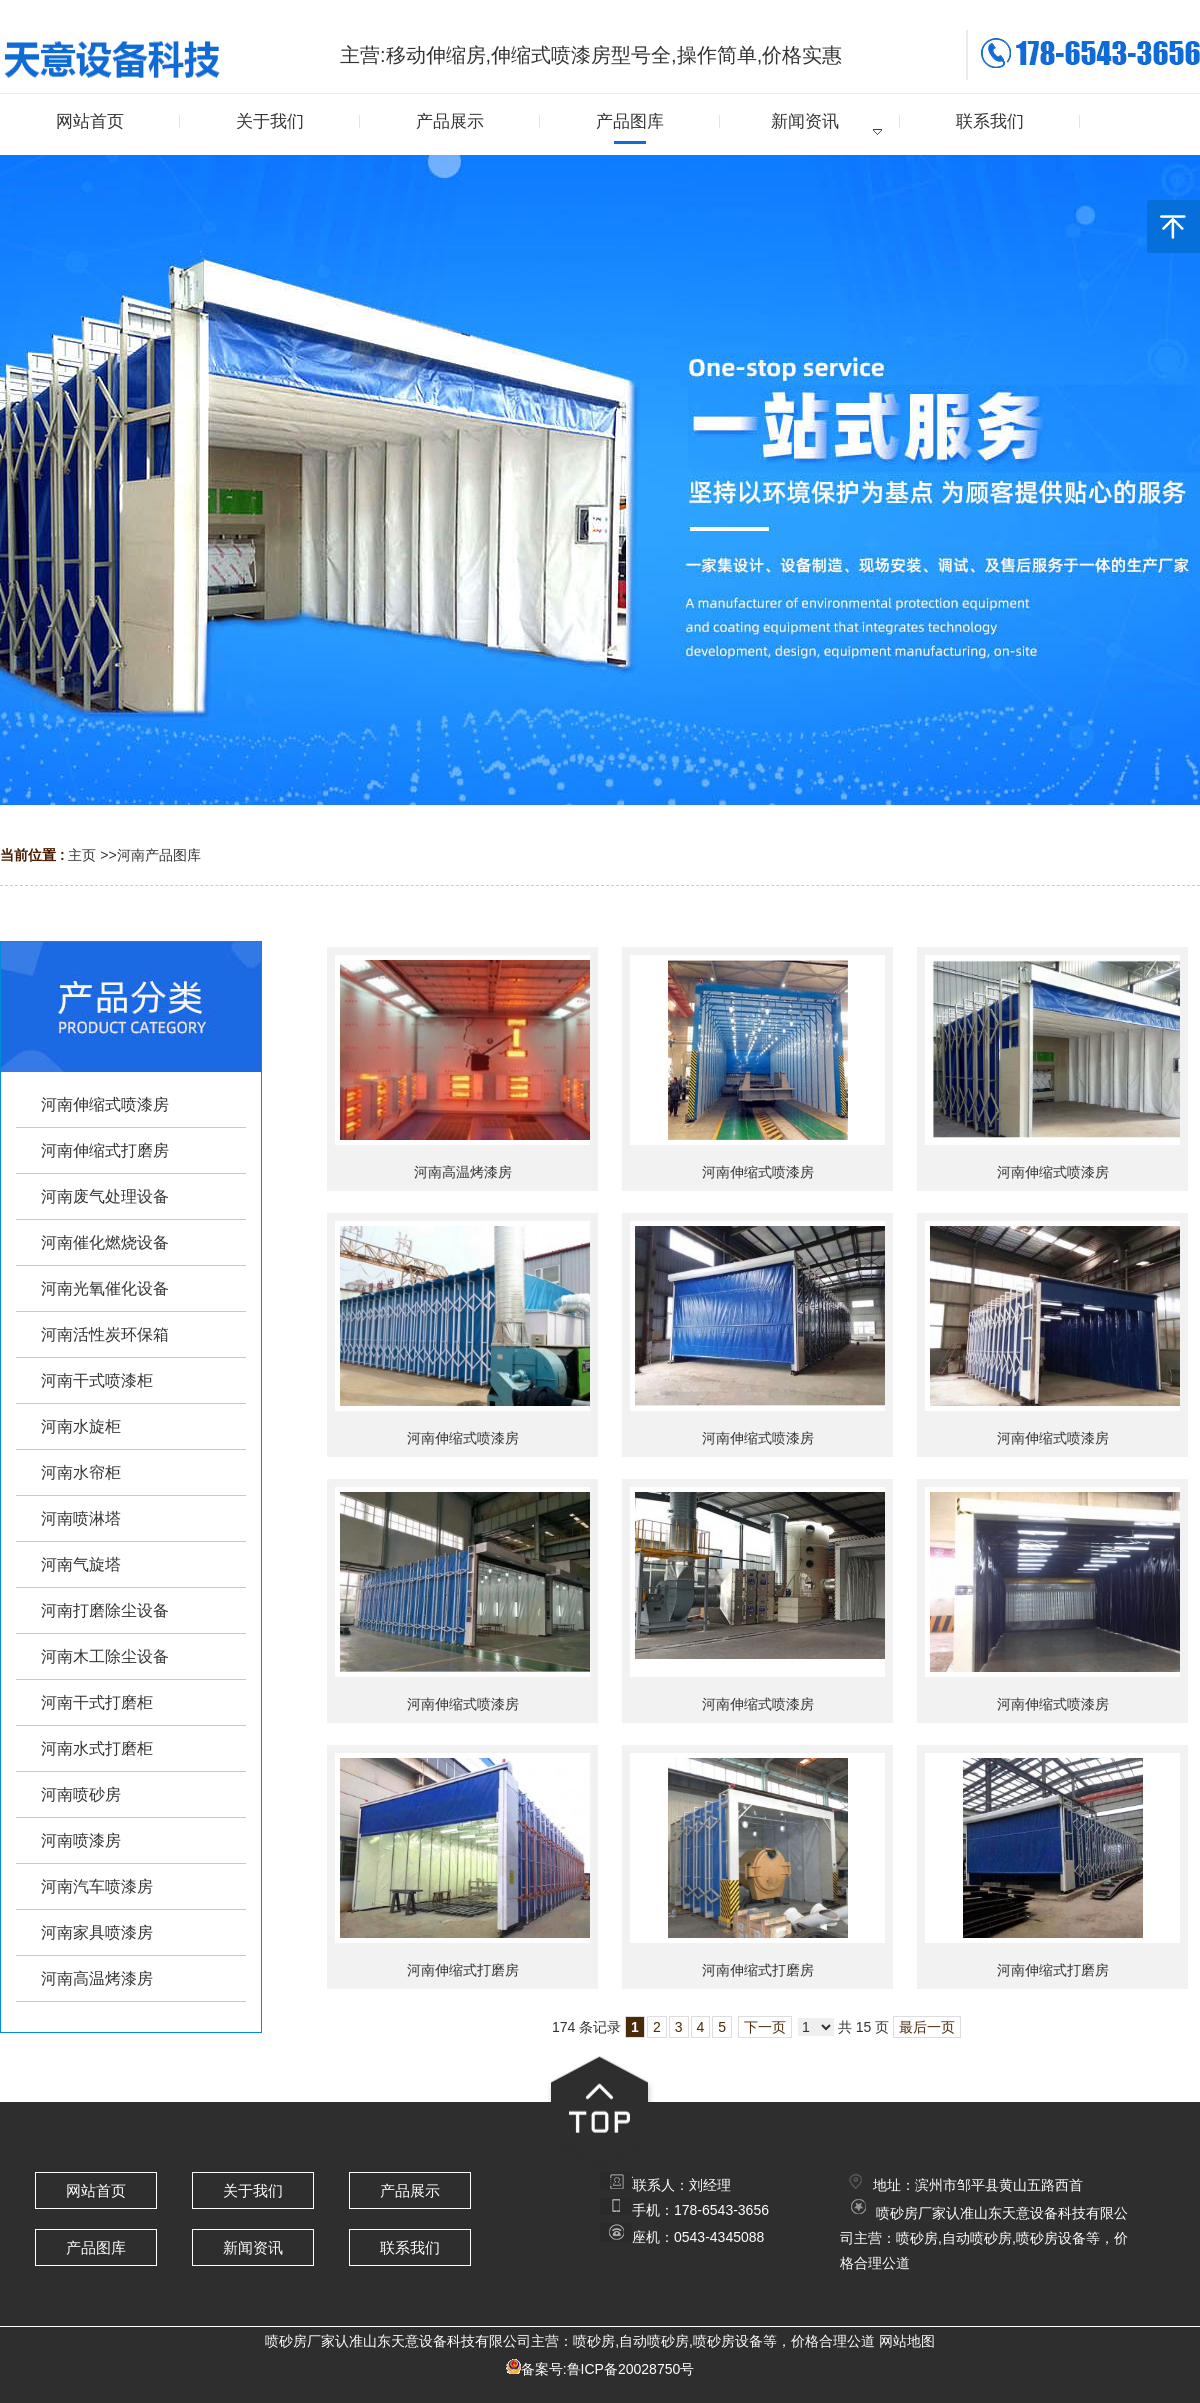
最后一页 (927, 2027)
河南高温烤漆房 (463, 1172)
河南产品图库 (159, 855)
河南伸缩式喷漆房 (758, 1172)
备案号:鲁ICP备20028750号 (608, 2369)
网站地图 (907, 2341)
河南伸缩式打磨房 (463, 1970)
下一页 (765, 2027)
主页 (82, 855)
